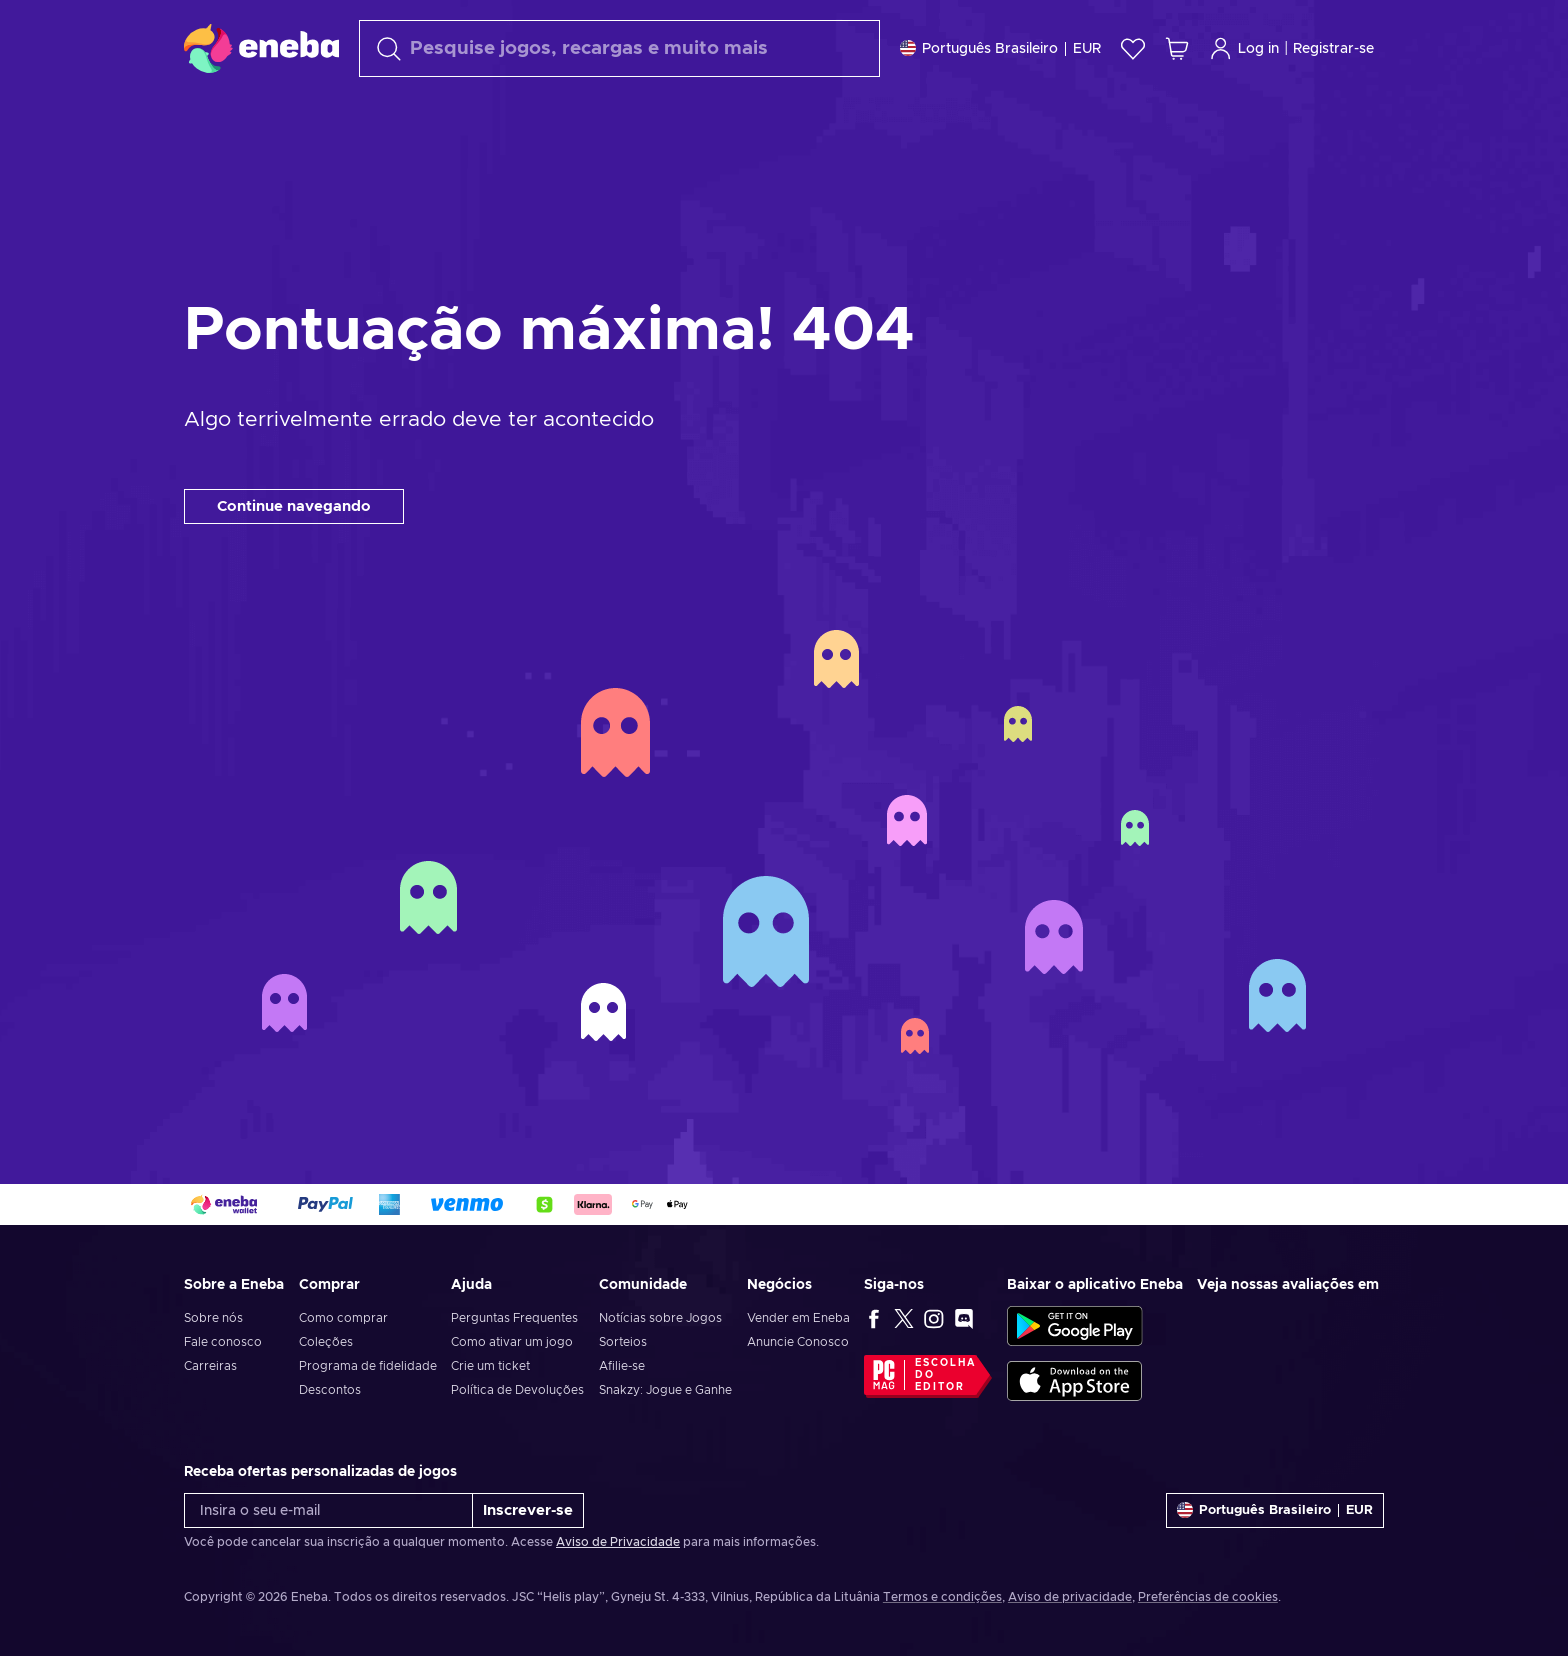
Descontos (330, 1390)
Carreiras (210, 1366)
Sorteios (623, 1342)
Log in (1244, 48)
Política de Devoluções (517, 1390)
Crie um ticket (490, 1366)
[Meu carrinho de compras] (1177, 48)
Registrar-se (1333, 49)
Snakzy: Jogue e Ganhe (665, 1390)
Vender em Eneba (798, 1318)
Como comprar (343, 1318)
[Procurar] (619, 48)
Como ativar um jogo (512, 1342)
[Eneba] (261, 48)
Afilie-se (622, 1366)
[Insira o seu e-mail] (328, 1510)
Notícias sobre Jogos (660, 1318)
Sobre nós (213, 1318)
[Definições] (1000, 48)
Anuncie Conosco (798, 1342)
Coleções (326, 1342)
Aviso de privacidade (1070, 1597)
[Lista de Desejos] (1133, 48)
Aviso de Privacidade (618, 1542)
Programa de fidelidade (368, 1366)
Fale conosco (223, 1342)
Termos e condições (942, 1597)
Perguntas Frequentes (514, 1318)
